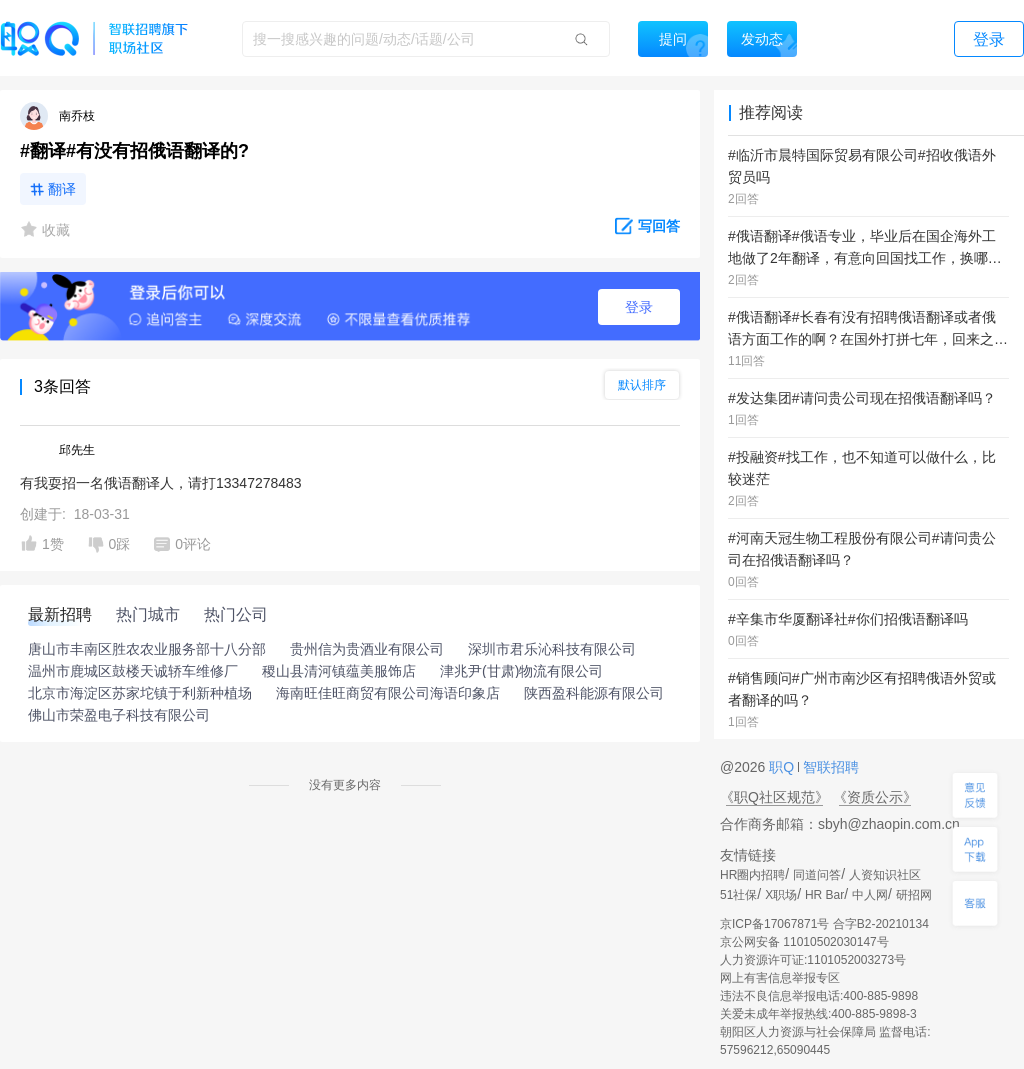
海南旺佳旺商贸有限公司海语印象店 (388, 693)
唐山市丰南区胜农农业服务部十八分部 (147, 649)
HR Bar (824, 895)
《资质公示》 (875, 797)
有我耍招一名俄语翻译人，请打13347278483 (161, 483)
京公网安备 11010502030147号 (804, 942)
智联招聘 (829, 767)
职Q (783, 767)
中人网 (870, 895)
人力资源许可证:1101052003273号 (813, 960)
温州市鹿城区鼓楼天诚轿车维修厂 (133, 671)
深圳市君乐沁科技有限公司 (552, 649)
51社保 (738, 895)
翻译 (62, 189)
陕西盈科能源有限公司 (594, 693)
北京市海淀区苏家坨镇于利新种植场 (140, 693)
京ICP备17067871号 (774, 924)
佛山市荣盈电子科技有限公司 (119, 715)
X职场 (781, 895)
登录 (639, 307)
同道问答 (817, 875)
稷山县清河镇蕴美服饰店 (339, 671)
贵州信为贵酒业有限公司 (367, 649)
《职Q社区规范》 (774, 797)
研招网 (914, 895)
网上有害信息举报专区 (780, 978)
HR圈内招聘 (752, 875)
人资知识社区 (885, 875)
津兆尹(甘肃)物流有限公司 (521, 671)
